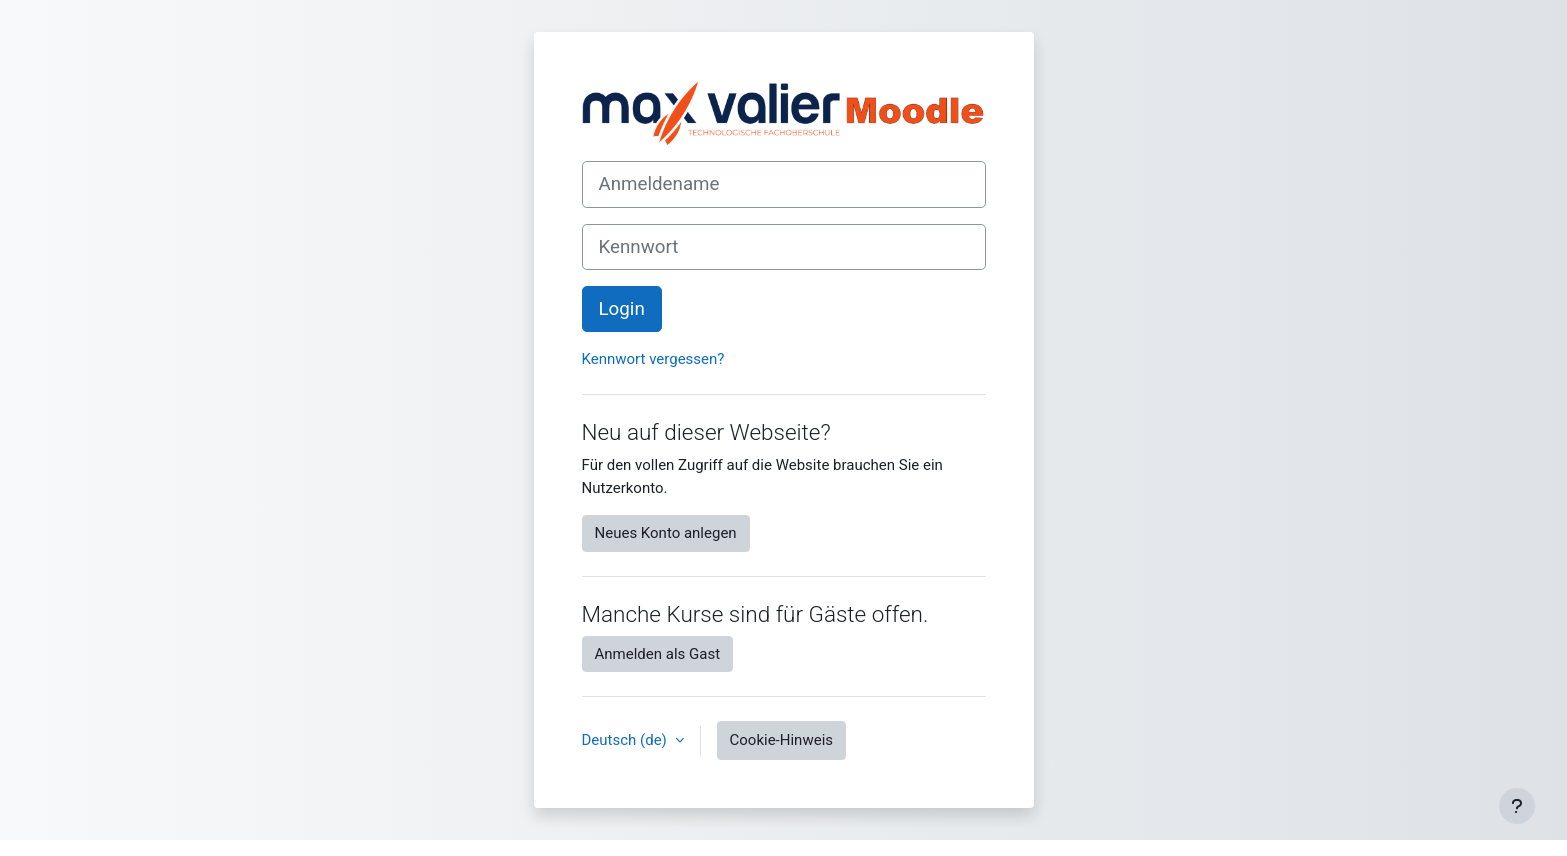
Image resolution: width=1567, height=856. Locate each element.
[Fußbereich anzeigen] (1517, 806)
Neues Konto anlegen (666, 533)
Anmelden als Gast (658, 654)
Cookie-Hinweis (781, 740)
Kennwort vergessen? (653, 359)
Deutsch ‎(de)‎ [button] (626, 740)
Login (622, 309)
